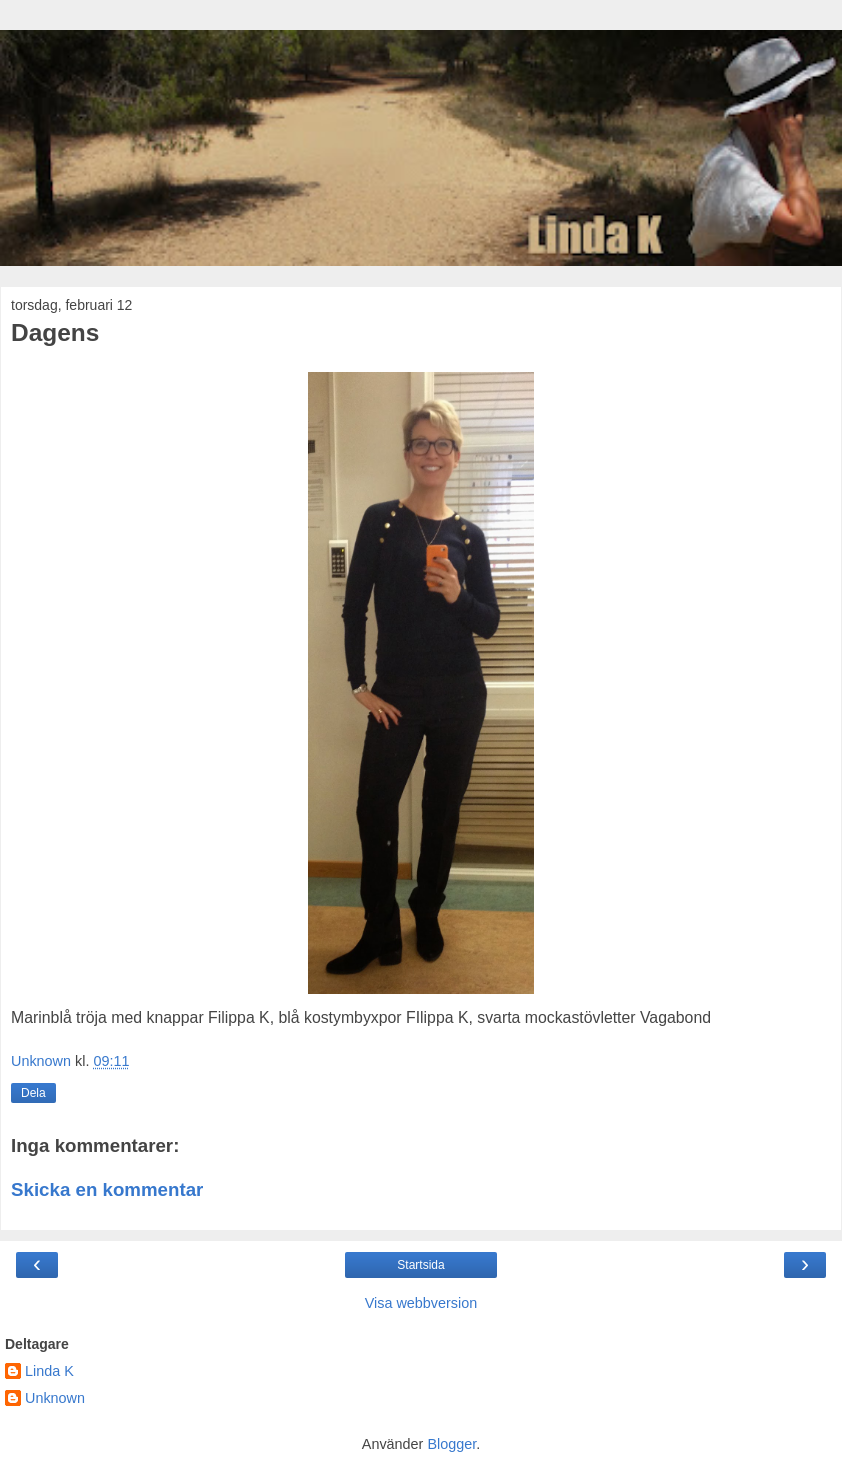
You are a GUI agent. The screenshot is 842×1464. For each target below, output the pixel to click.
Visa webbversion (421, 1303)
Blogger (451, 1444)
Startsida (420, 1265)
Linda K (49, 1371)
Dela (33, 1093)
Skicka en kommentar (107, 1189)
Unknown (55, 1398)
